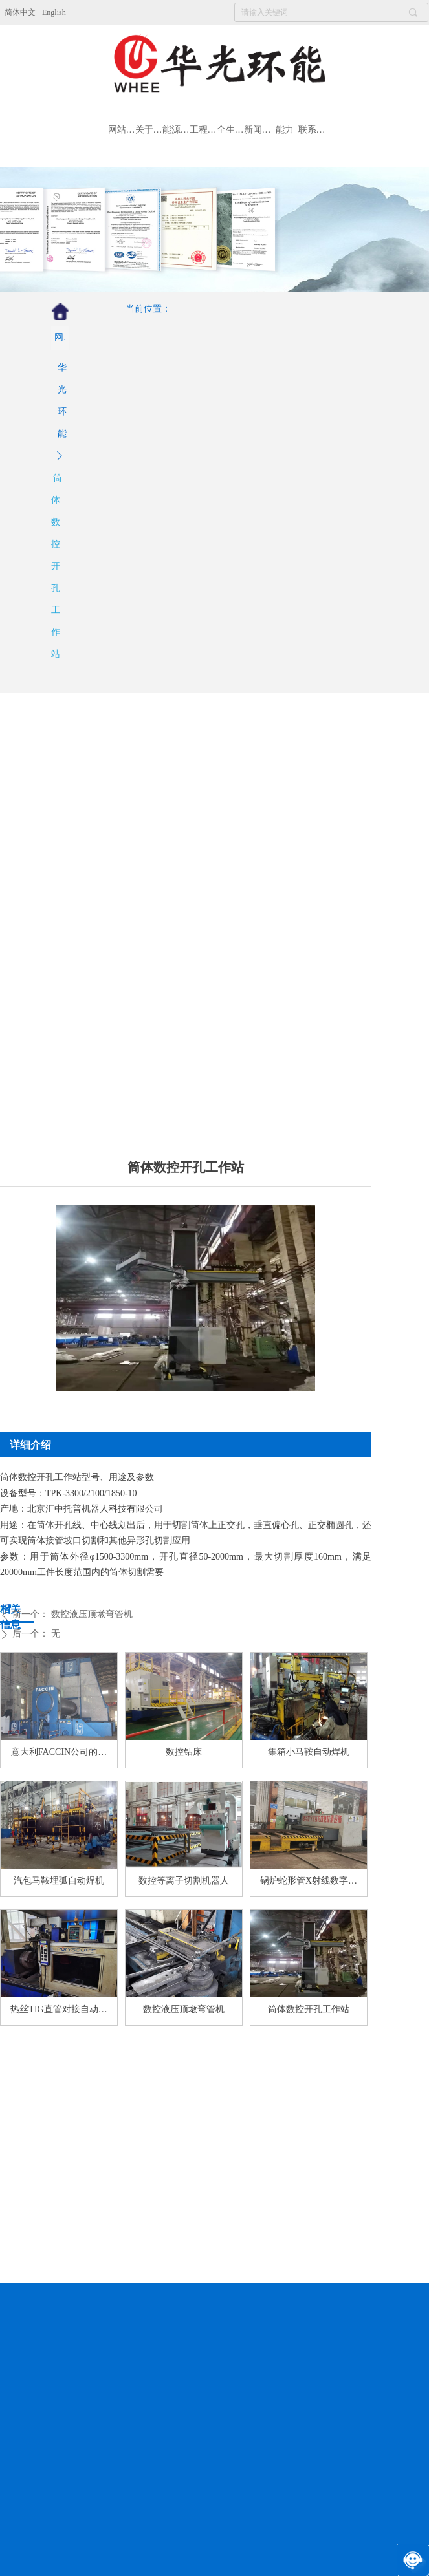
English (54, 12)
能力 (285, 129)
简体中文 (20, 12)
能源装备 (176, 129)
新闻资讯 (257, 129)
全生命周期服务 (230, 129)
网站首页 (121, 129)
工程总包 (203, 129)
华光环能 (62, 400)
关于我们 (148, 129)
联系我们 (311, 129)
